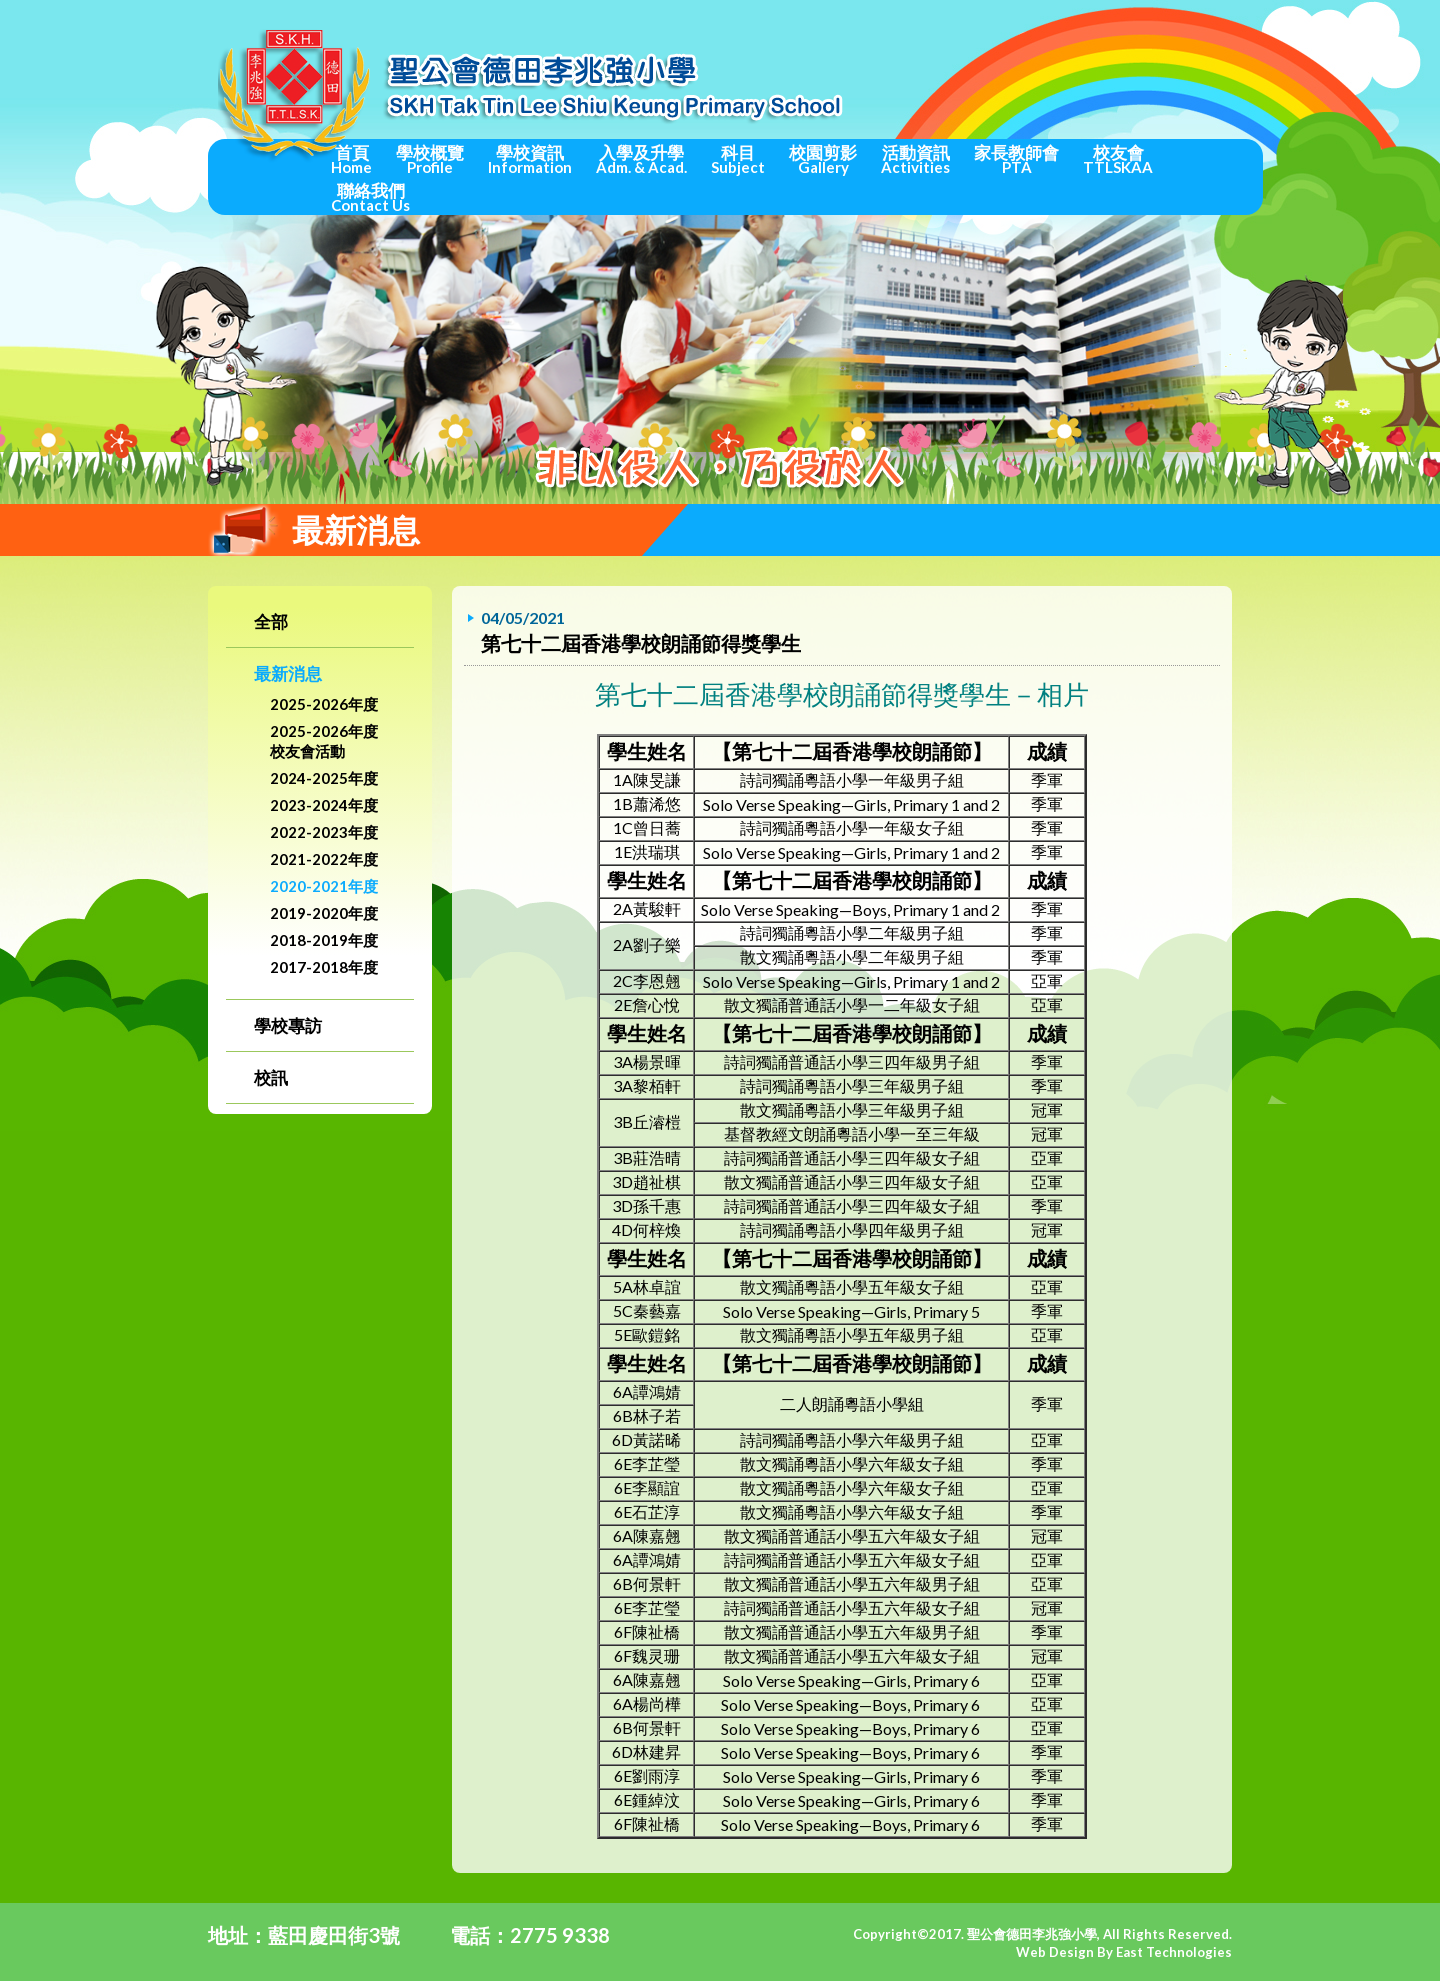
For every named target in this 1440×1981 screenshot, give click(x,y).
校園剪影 (823, 159)
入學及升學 (641, 159)
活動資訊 (915, 159)
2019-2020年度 (324, 913)
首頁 (351, 159)
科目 (738, 159)
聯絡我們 (370, 197)
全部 (271, 621)
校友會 (1118, 159)
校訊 (271, 1077)
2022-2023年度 (324, 832)
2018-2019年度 (324, 940)
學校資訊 (530, 159)
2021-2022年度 (324, 859)
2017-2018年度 (324, 967)
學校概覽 (430, 159)
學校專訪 (288, 1025)
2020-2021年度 (324, 886)
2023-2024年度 (324, 805)
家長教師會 (1016, 159)
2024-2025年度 (324, 778)
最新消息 (288, 673)
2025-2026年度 (324, 704)
